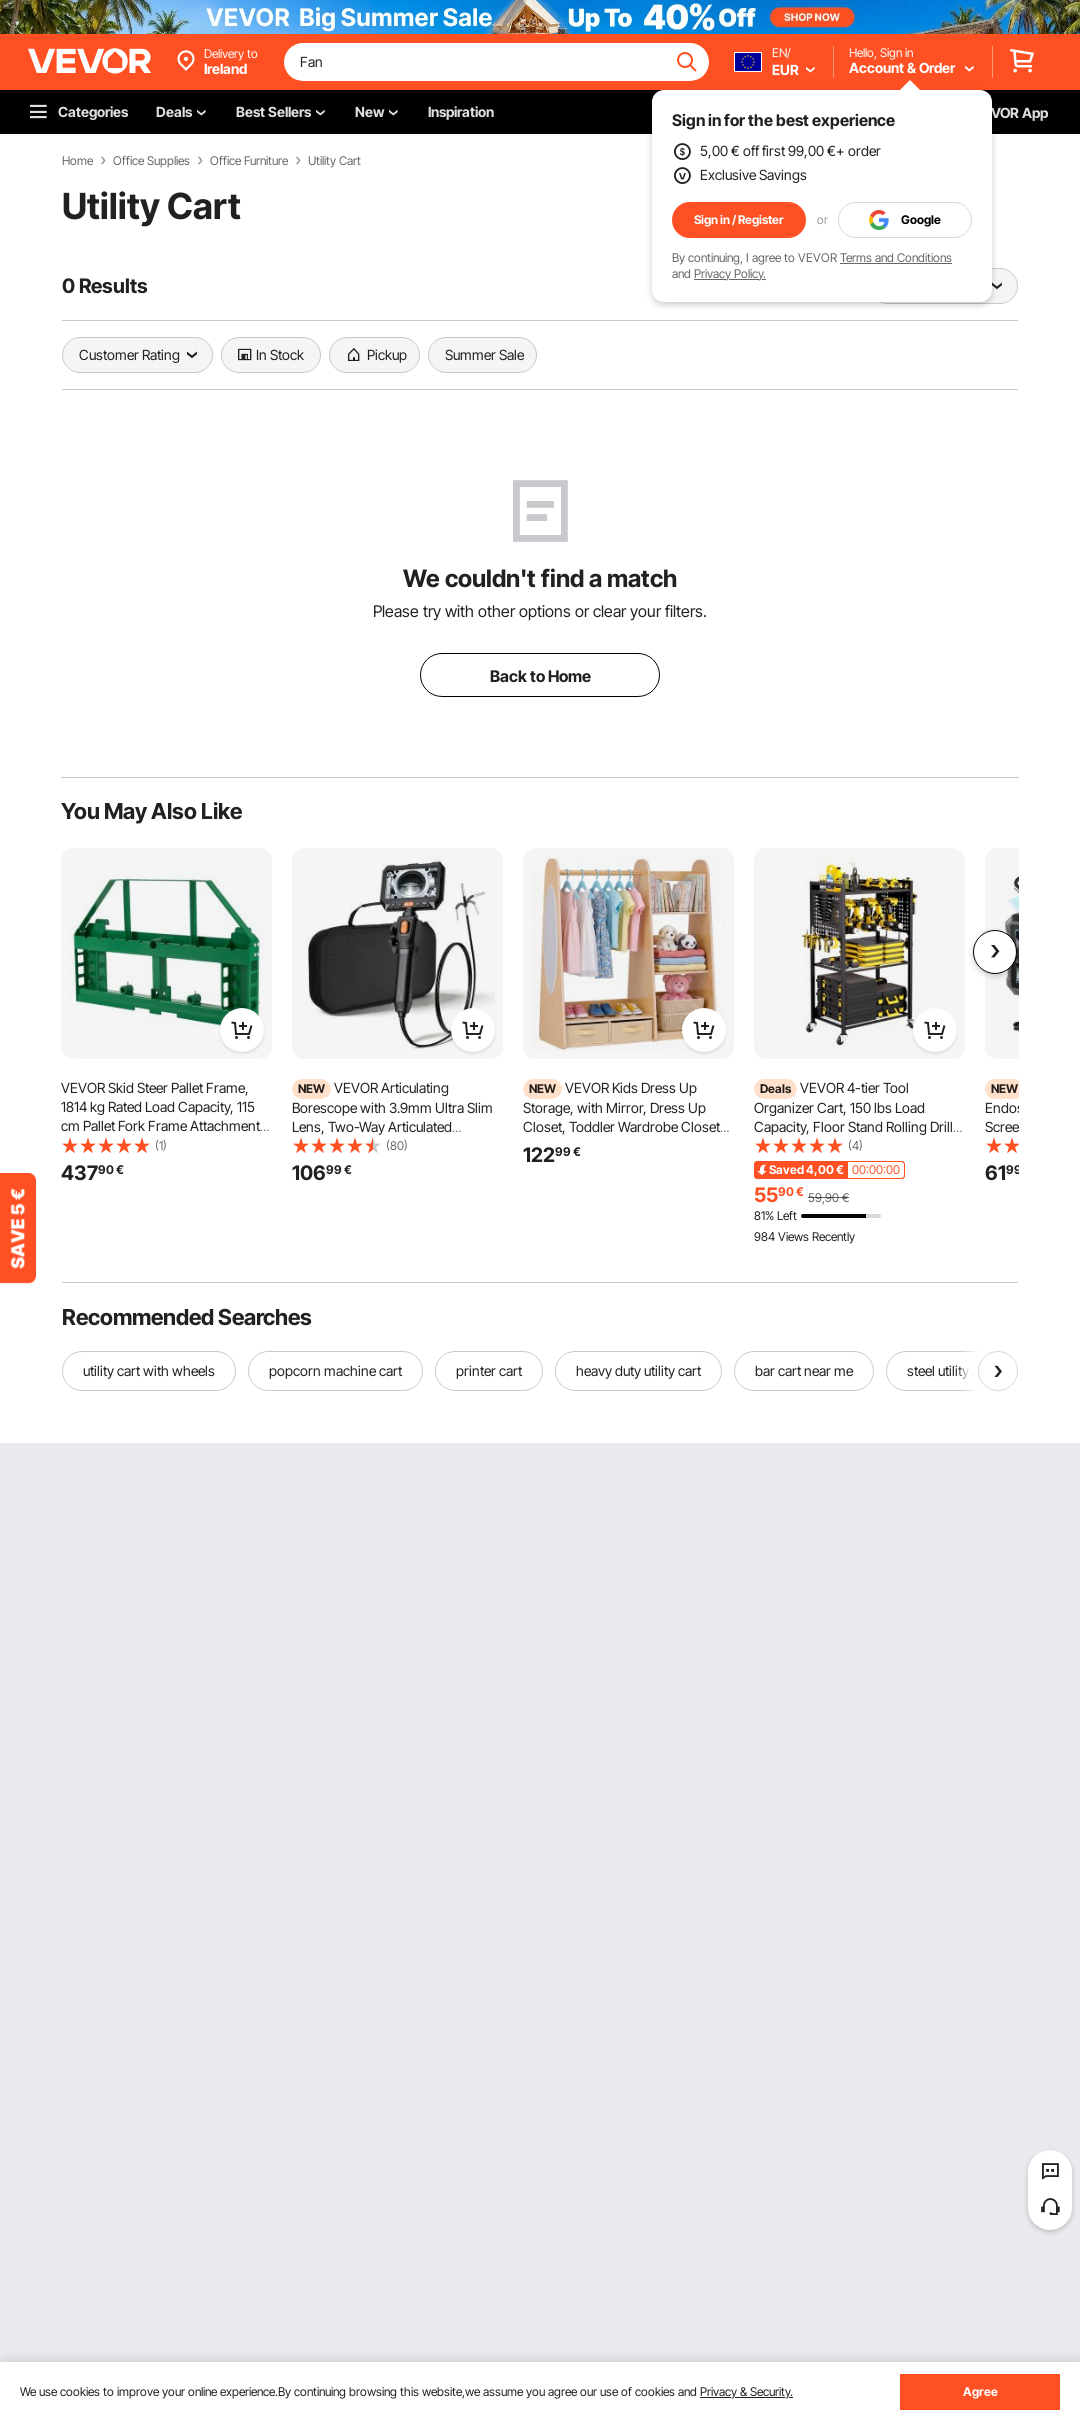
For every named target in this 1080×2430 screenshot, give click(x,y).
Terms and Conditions (896, 257)
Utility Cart (334, 161)
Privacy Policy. (730, 273)
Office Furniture (249, 161)
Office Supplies (151, 161)
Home (77, 161)
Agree (980, 2391)
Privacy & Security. (746, 2391)
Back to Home (540, 676)
